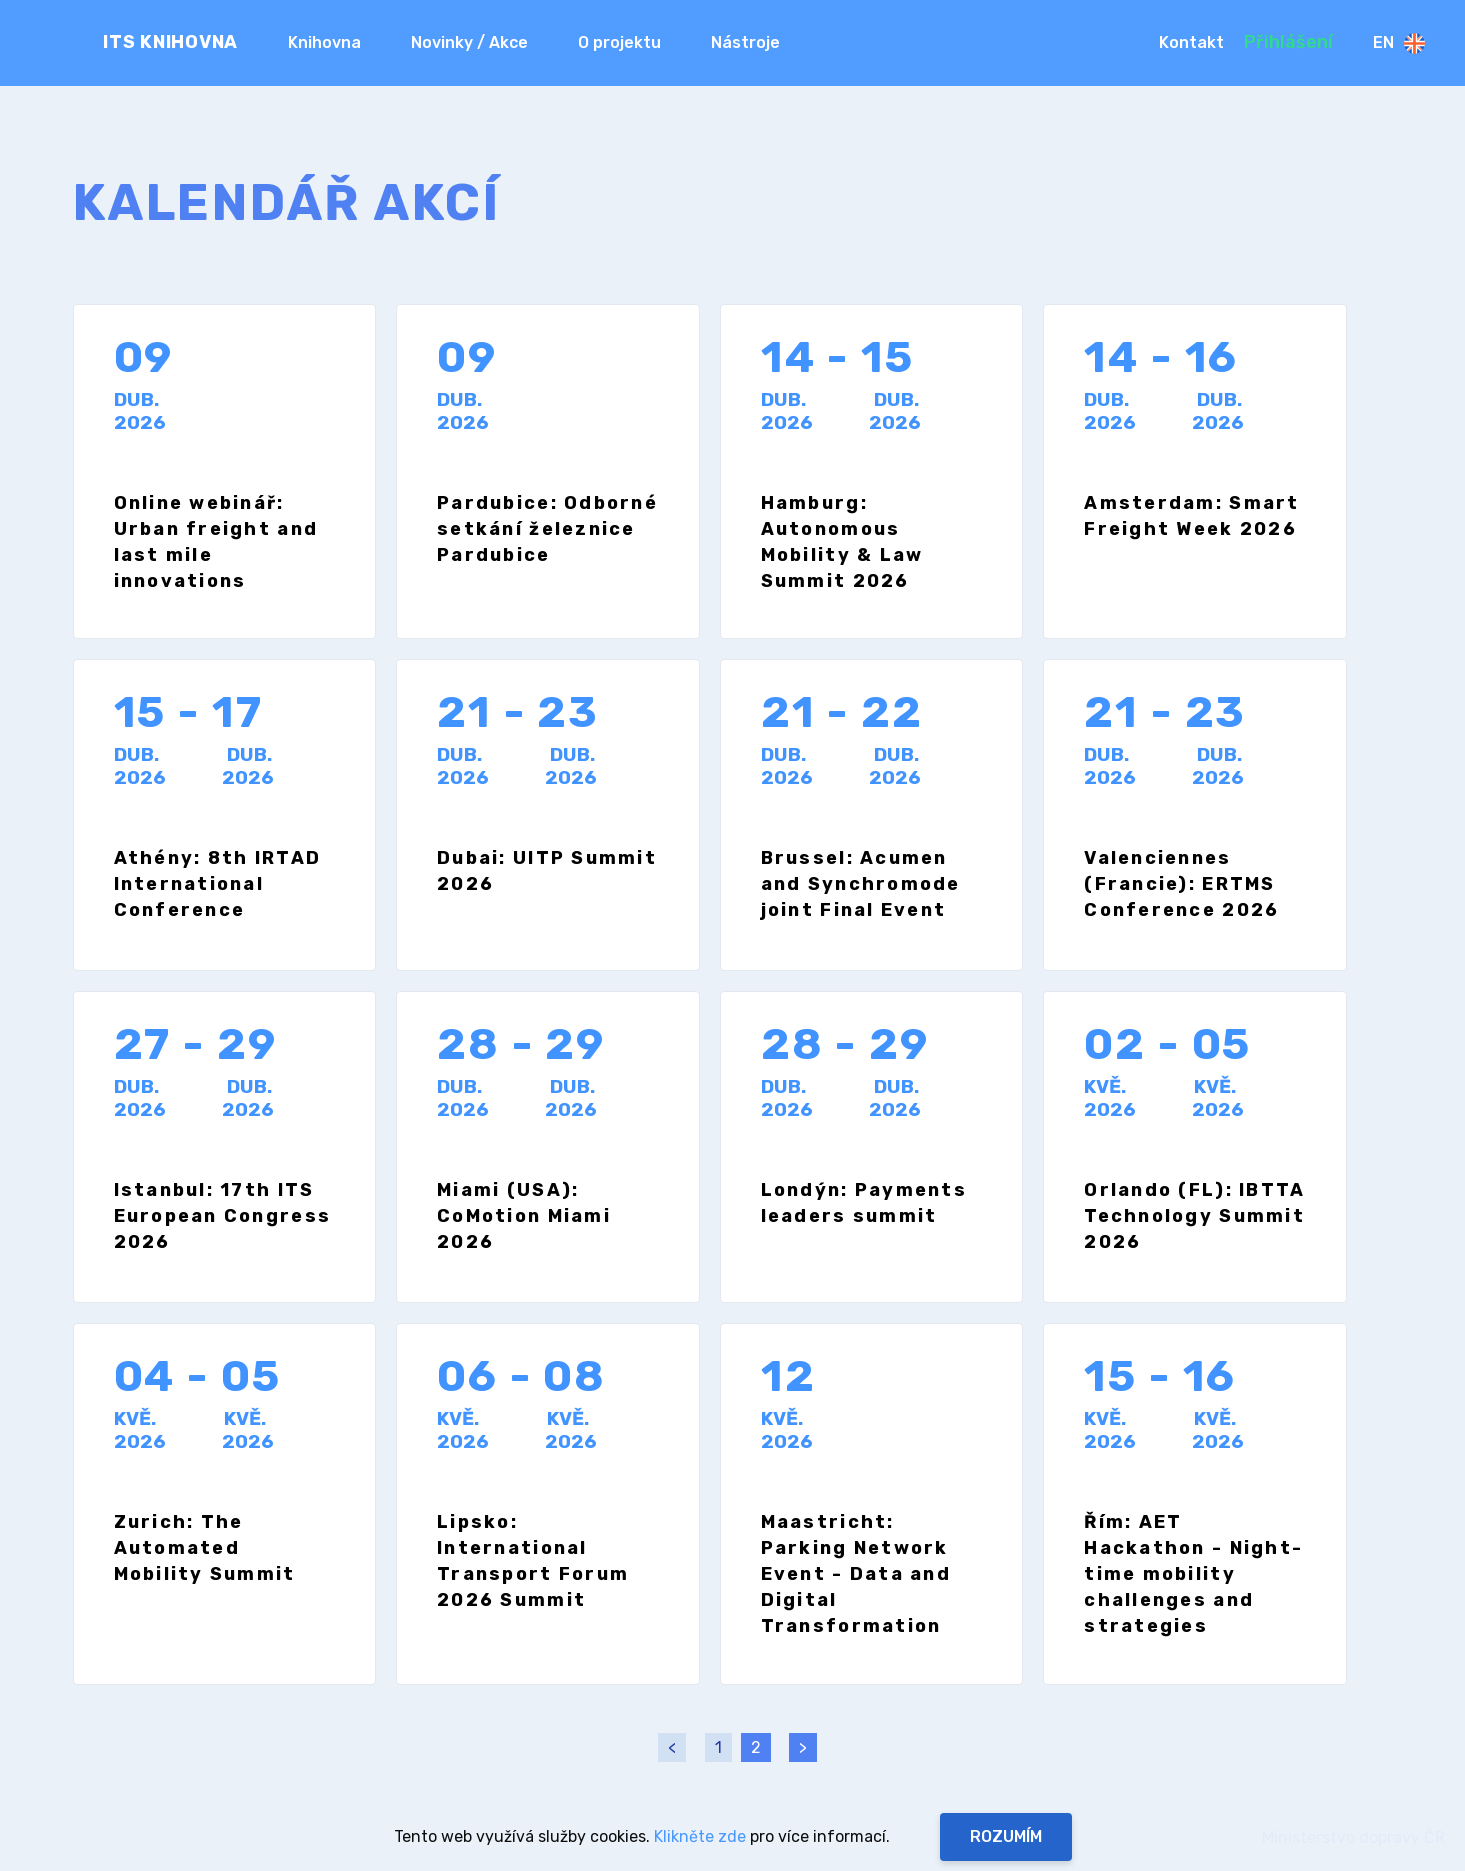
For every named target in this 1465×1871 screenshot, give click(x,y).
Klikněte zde (700, 1836)
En (1399, 43)
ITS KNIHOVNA (170, 42)
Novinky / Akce (469, 42)
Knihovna (324, 42)
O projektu (619, 42)
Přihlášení (1288, 42)
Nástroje (745, 42)
